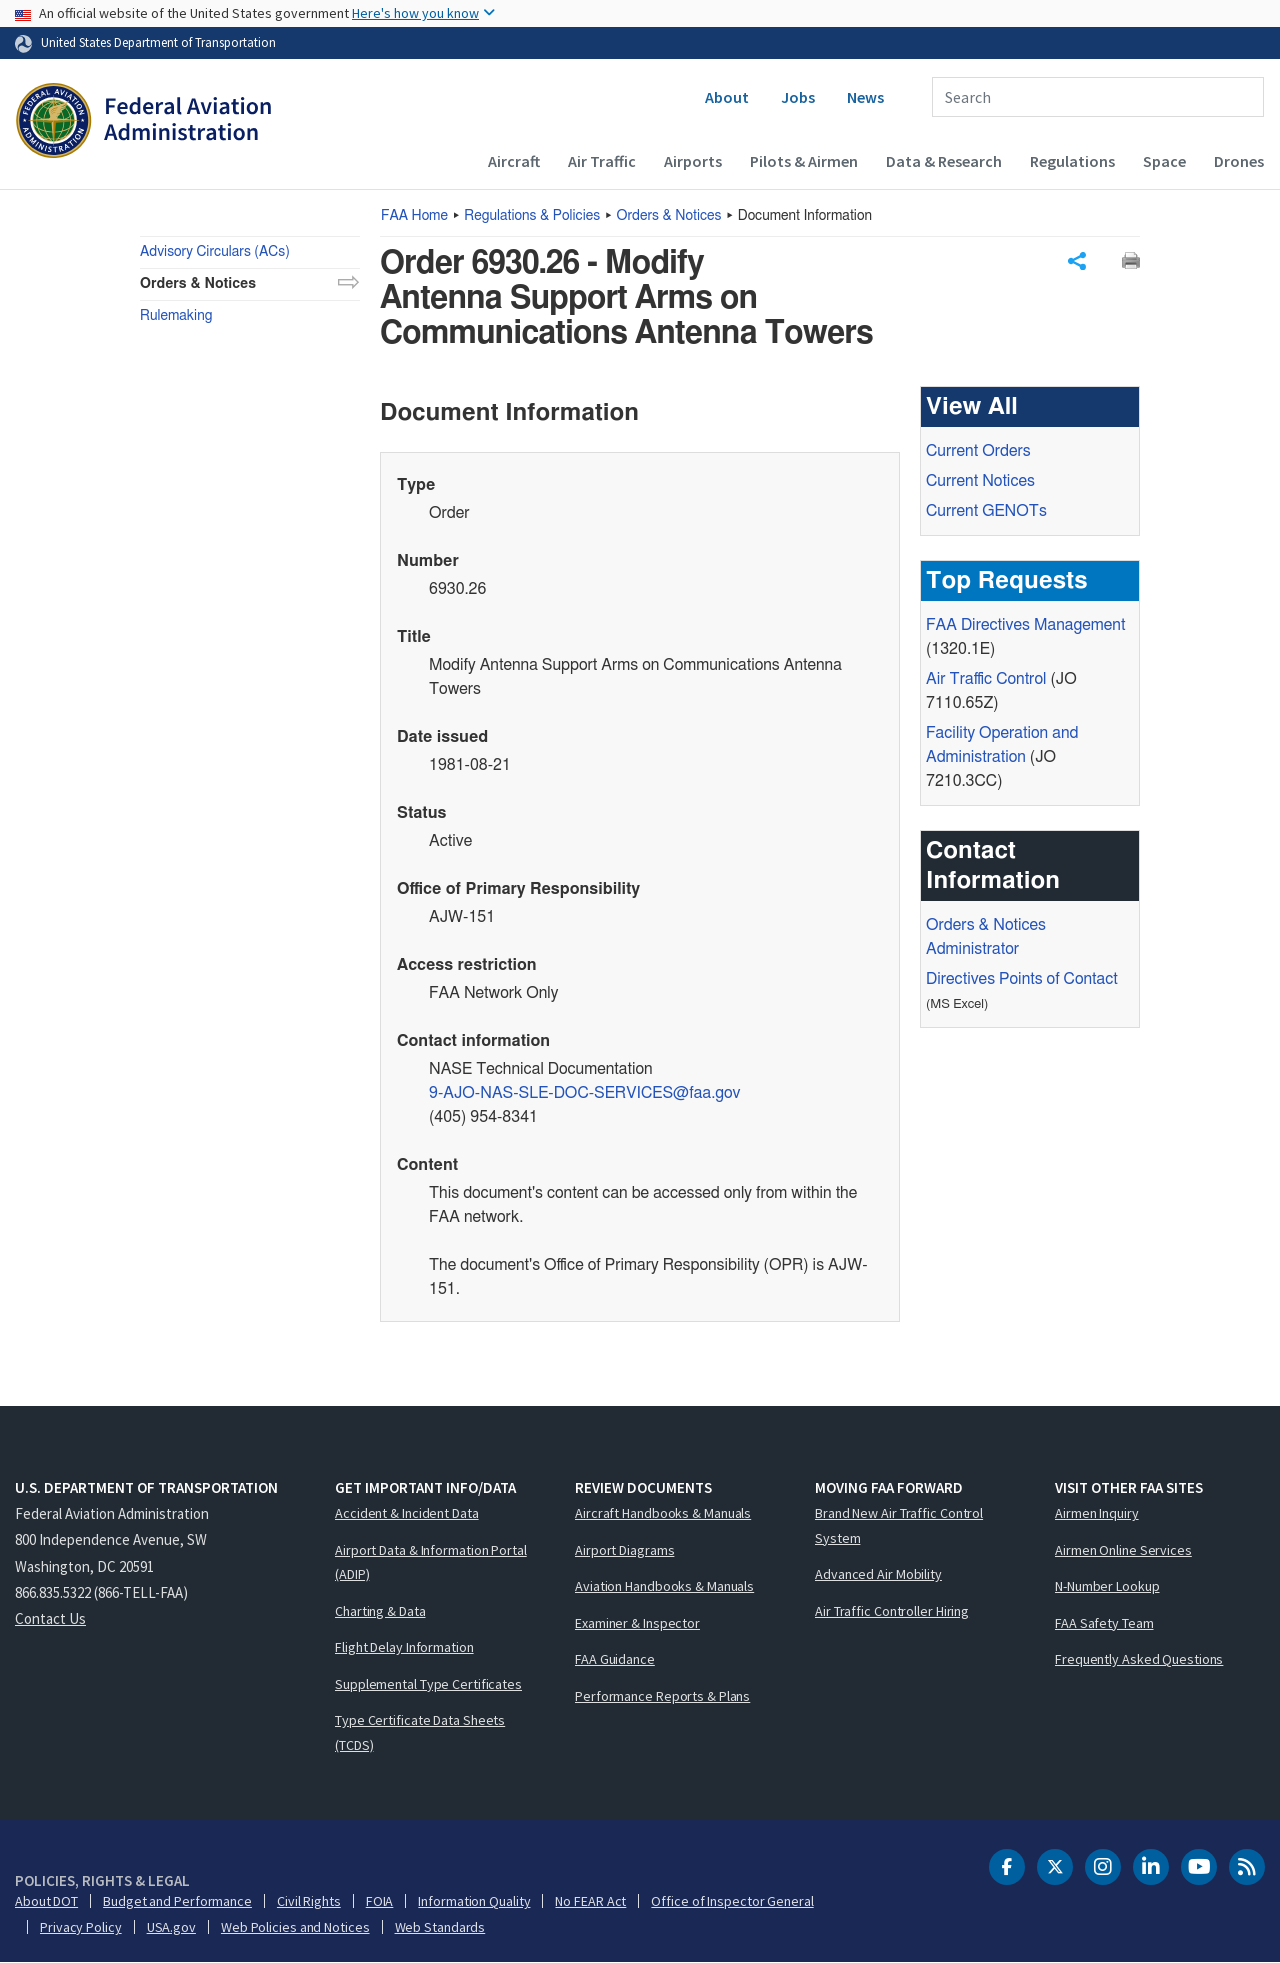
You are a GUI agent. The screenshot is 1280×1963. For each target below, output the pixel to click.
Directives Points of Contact (1022, 980)
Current (986, 512)
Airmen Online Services (1123, 1550)
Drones (1239, 161)
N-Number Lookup (1107, 1586)
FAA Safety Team (1104, 1623)
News (865, 97)
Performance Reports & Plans (662, 1696)
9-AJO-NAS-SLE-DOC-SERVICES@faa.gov (585, 1094)
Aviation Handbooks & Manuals (664, 1586)
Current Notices (980, 482)
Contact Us (50, 1618)
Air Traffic (602, 161)
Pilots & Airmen (804, 161)
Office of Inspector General (732, 1901)
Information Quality (474, 1901)
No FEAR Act (590, 1901)
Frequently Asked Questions (1139, 1659)
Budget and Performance (177, 1901)
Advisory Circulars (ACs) (215, 252)
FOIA (380, 1901)
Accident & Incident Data (407, 1513)
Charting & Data (380, 1611)
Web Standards (440, 1927)
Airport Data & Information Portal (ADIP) (431, 1562)
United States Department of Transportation (158, 42)
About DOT (46, 1901)
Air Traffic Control (986, 680)
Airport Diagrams (624, 1550)
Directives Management (1025, 626)
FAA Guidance (615, 1659)
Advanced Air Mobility (878, 1574)
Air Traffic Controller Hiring (892, 1611)
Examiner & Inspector (637, 1623)
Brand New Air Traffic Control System (899, 1525)
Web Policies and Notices (295, 1927)
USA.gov (171, 1927)
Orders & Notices (669, 216)
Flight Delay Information (404, 1647)
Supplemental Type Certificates (428, 1684)
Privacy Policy (81, 1927)
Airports (693, 161)
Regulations (1072, 161)
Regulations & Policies (532, 216)
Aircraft (514, 161)
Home (414, 216)
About (727, 97)
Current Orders (978, 452)
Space (1164, 161)
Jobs (798, 97)
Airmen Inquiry (1097, 1513)
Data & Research (944, 161)
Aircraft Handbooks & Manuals (663, 1513)
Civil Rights (309, 1901)
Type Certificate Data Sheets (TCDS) (420, 1732)
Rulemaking (176, 316)
